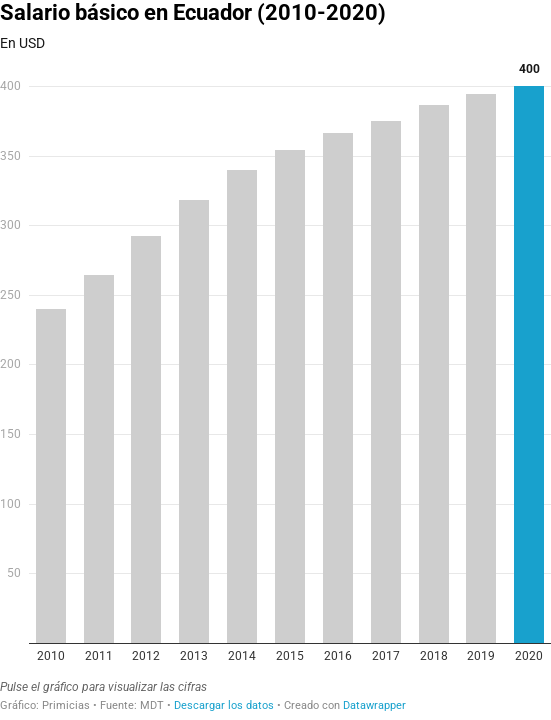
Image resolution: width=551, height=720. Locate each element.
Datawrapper (374, 705)
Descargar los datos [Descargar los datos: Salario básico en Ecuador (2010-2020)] (224, 705)
